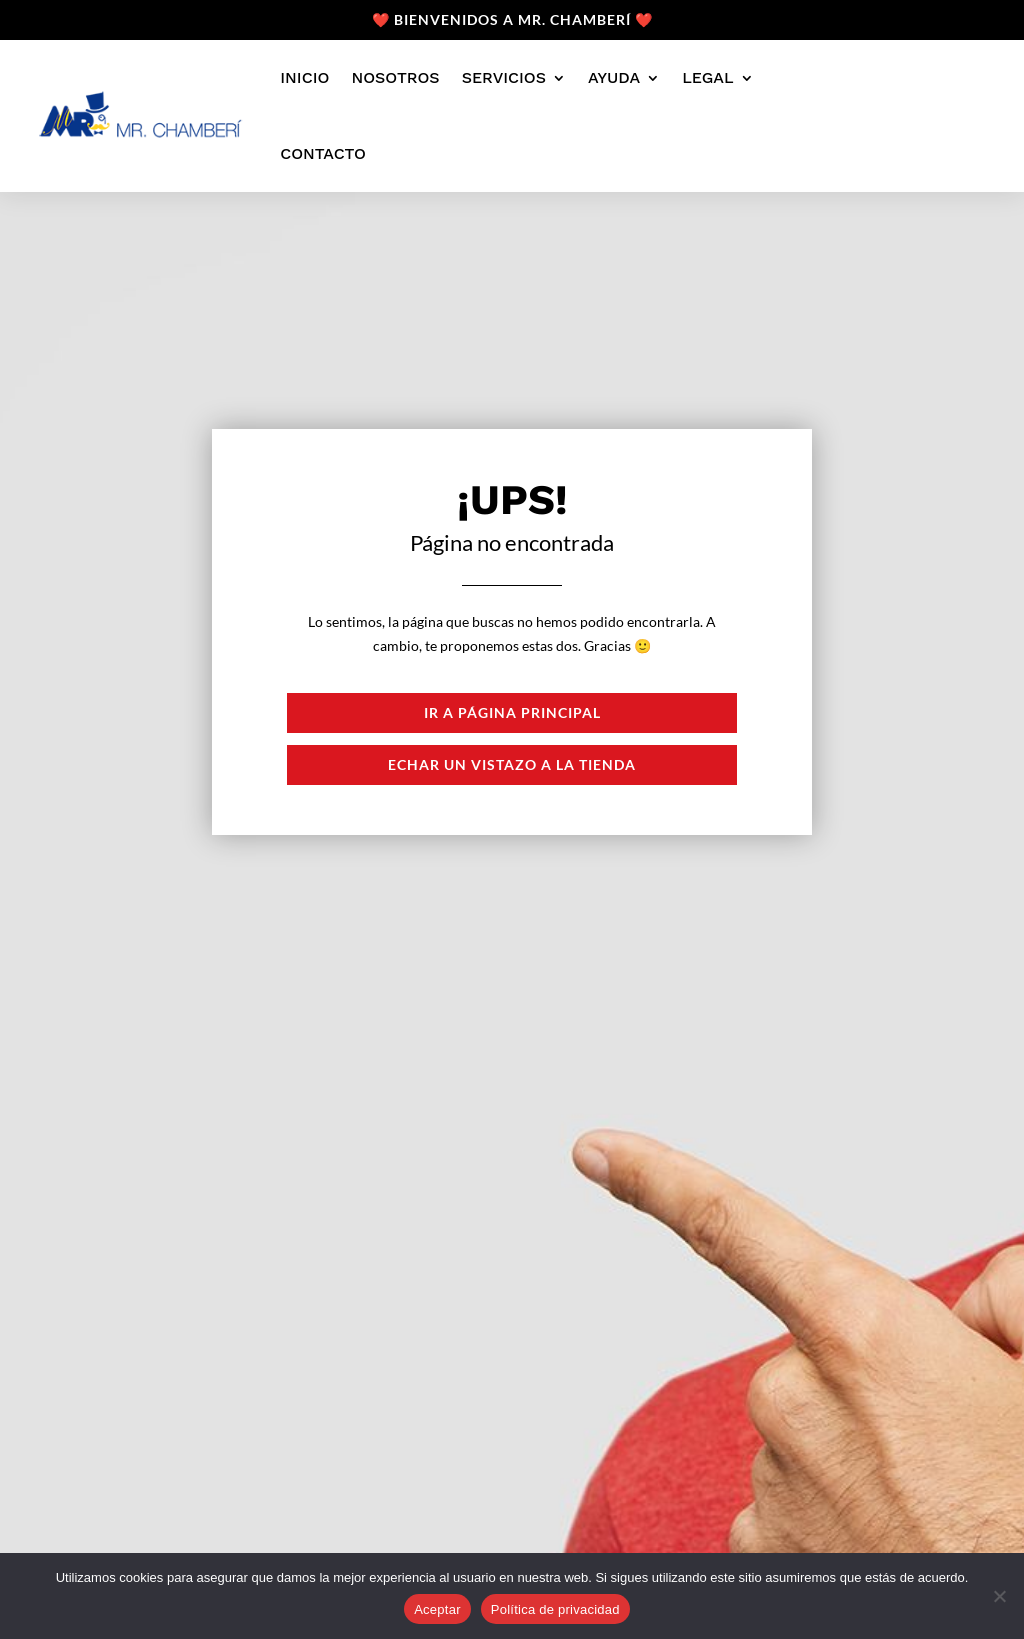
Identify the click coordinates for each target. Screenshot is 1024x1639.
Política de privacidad (555, 1609)
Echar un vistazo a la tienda (512, 764)
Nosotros (395, 77)
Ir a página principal (512, 712)
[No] (999, 1596)
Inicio (304, 77)
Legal (707, 77)
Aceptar (437, 1609)
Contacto (323, 153)
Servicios (504, 77)
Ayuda (614, 77)
